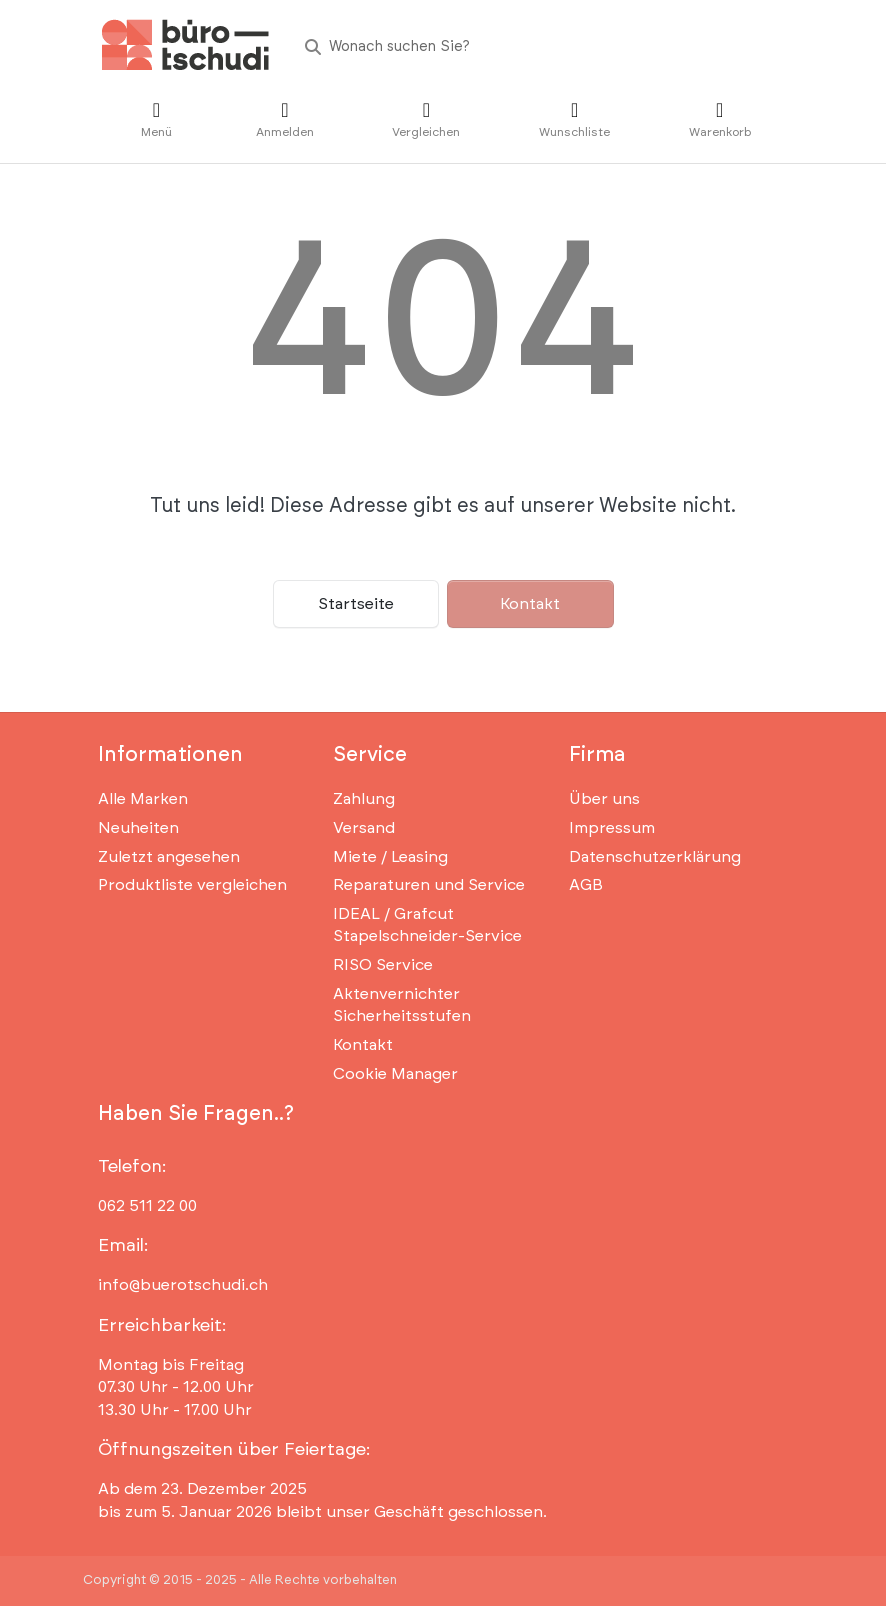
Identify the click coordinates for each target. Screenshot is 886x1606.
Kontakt (530, 604)
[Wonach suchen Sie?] (538, 46)
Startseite (356, 604)
